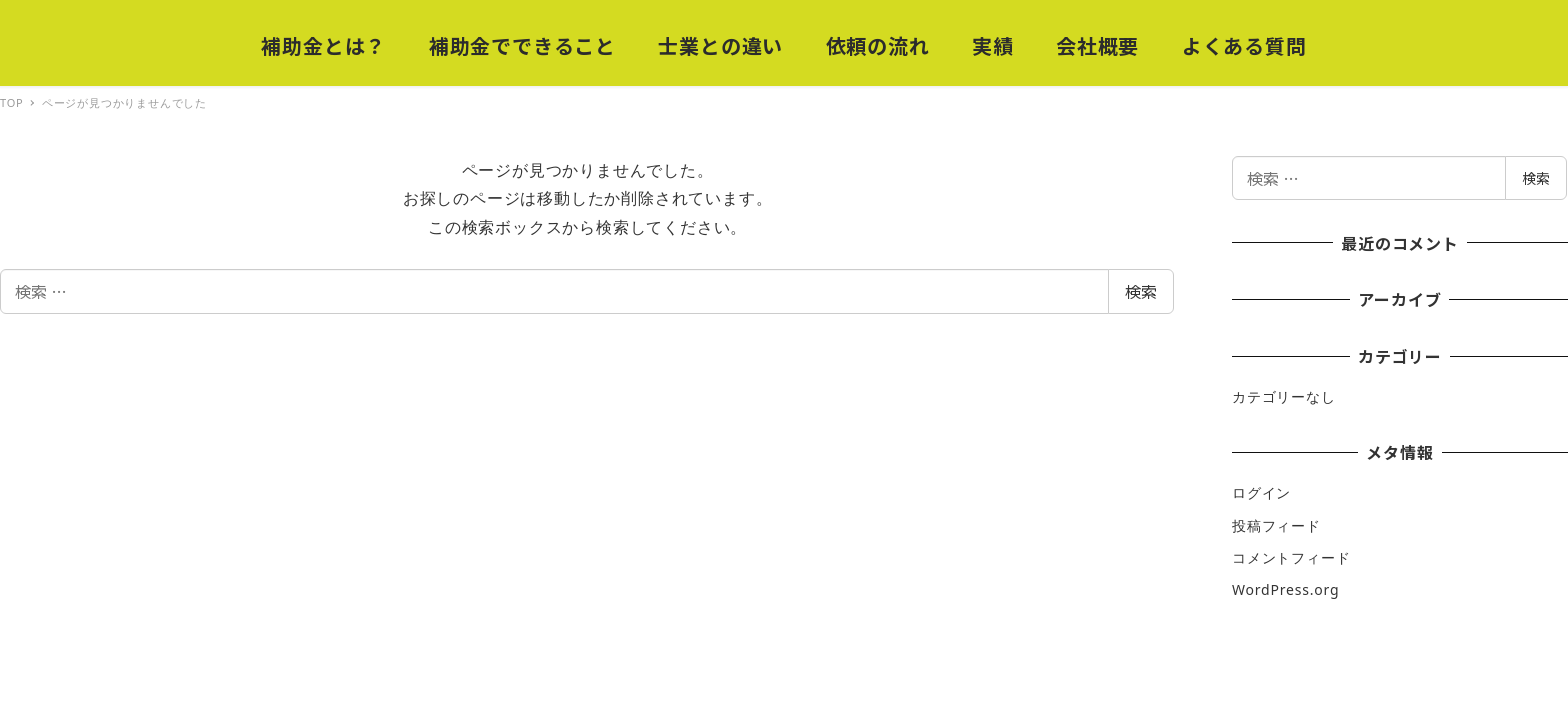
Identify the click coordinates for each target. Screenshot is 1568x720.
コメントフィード (1291, 557)
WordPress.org (1285, 589)
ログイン (1261, 492)
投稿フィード (1276, 525)
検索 (1141, 291)
